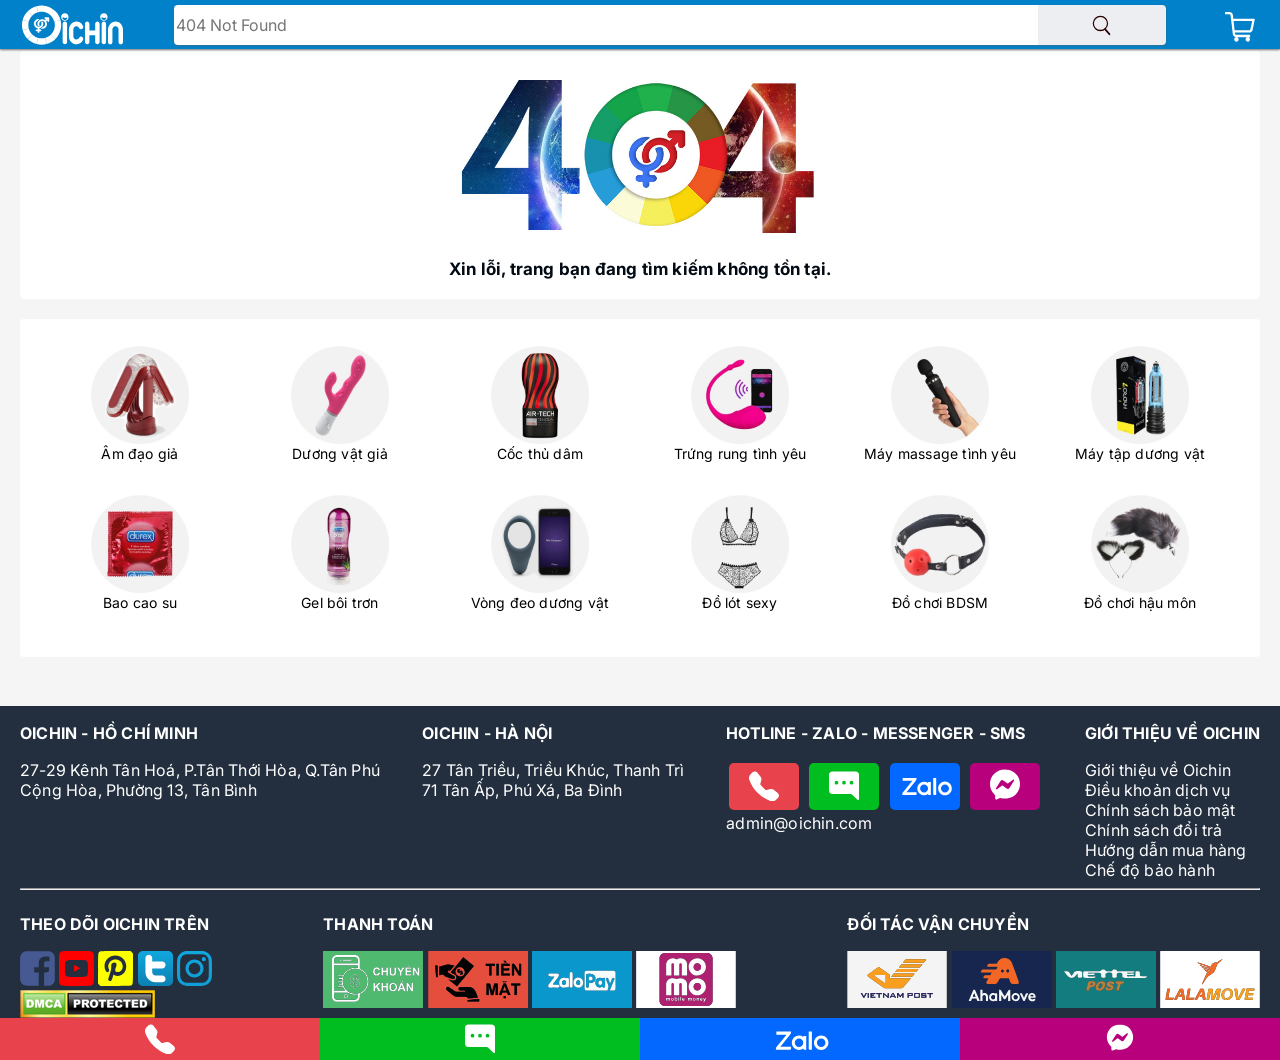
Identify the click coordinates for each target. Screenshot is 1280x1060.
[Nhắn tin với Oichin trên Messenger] (1005, 786)
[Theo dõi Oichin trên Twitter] (157, 980)
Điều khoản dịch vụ (1158, 790)
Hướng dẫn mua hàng (1166, 850)
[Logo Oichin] (72, 27)
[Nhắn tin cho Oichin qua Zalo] (800, 1048)
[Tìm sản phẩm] (1102, 25)
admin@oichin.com (799, 823)
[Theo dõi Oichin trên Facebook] (39, 980)
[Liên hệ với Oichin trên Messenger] (1120, 1046)
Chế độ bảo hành (1150, 870)
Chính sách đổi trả (1154, 830)
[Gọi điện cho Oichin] (764, 786)
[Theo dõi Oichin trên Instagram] (194, 980)
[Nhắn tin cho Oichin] (844, 786)
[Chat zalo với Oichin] (925, 786)
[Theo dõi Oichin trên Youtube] (78, 980)
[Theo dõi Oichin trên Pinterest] (117, 980)
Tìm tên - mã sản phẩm (270, 27)
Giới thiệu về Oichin (1158, 770)
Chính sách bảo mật (1160, 810)
